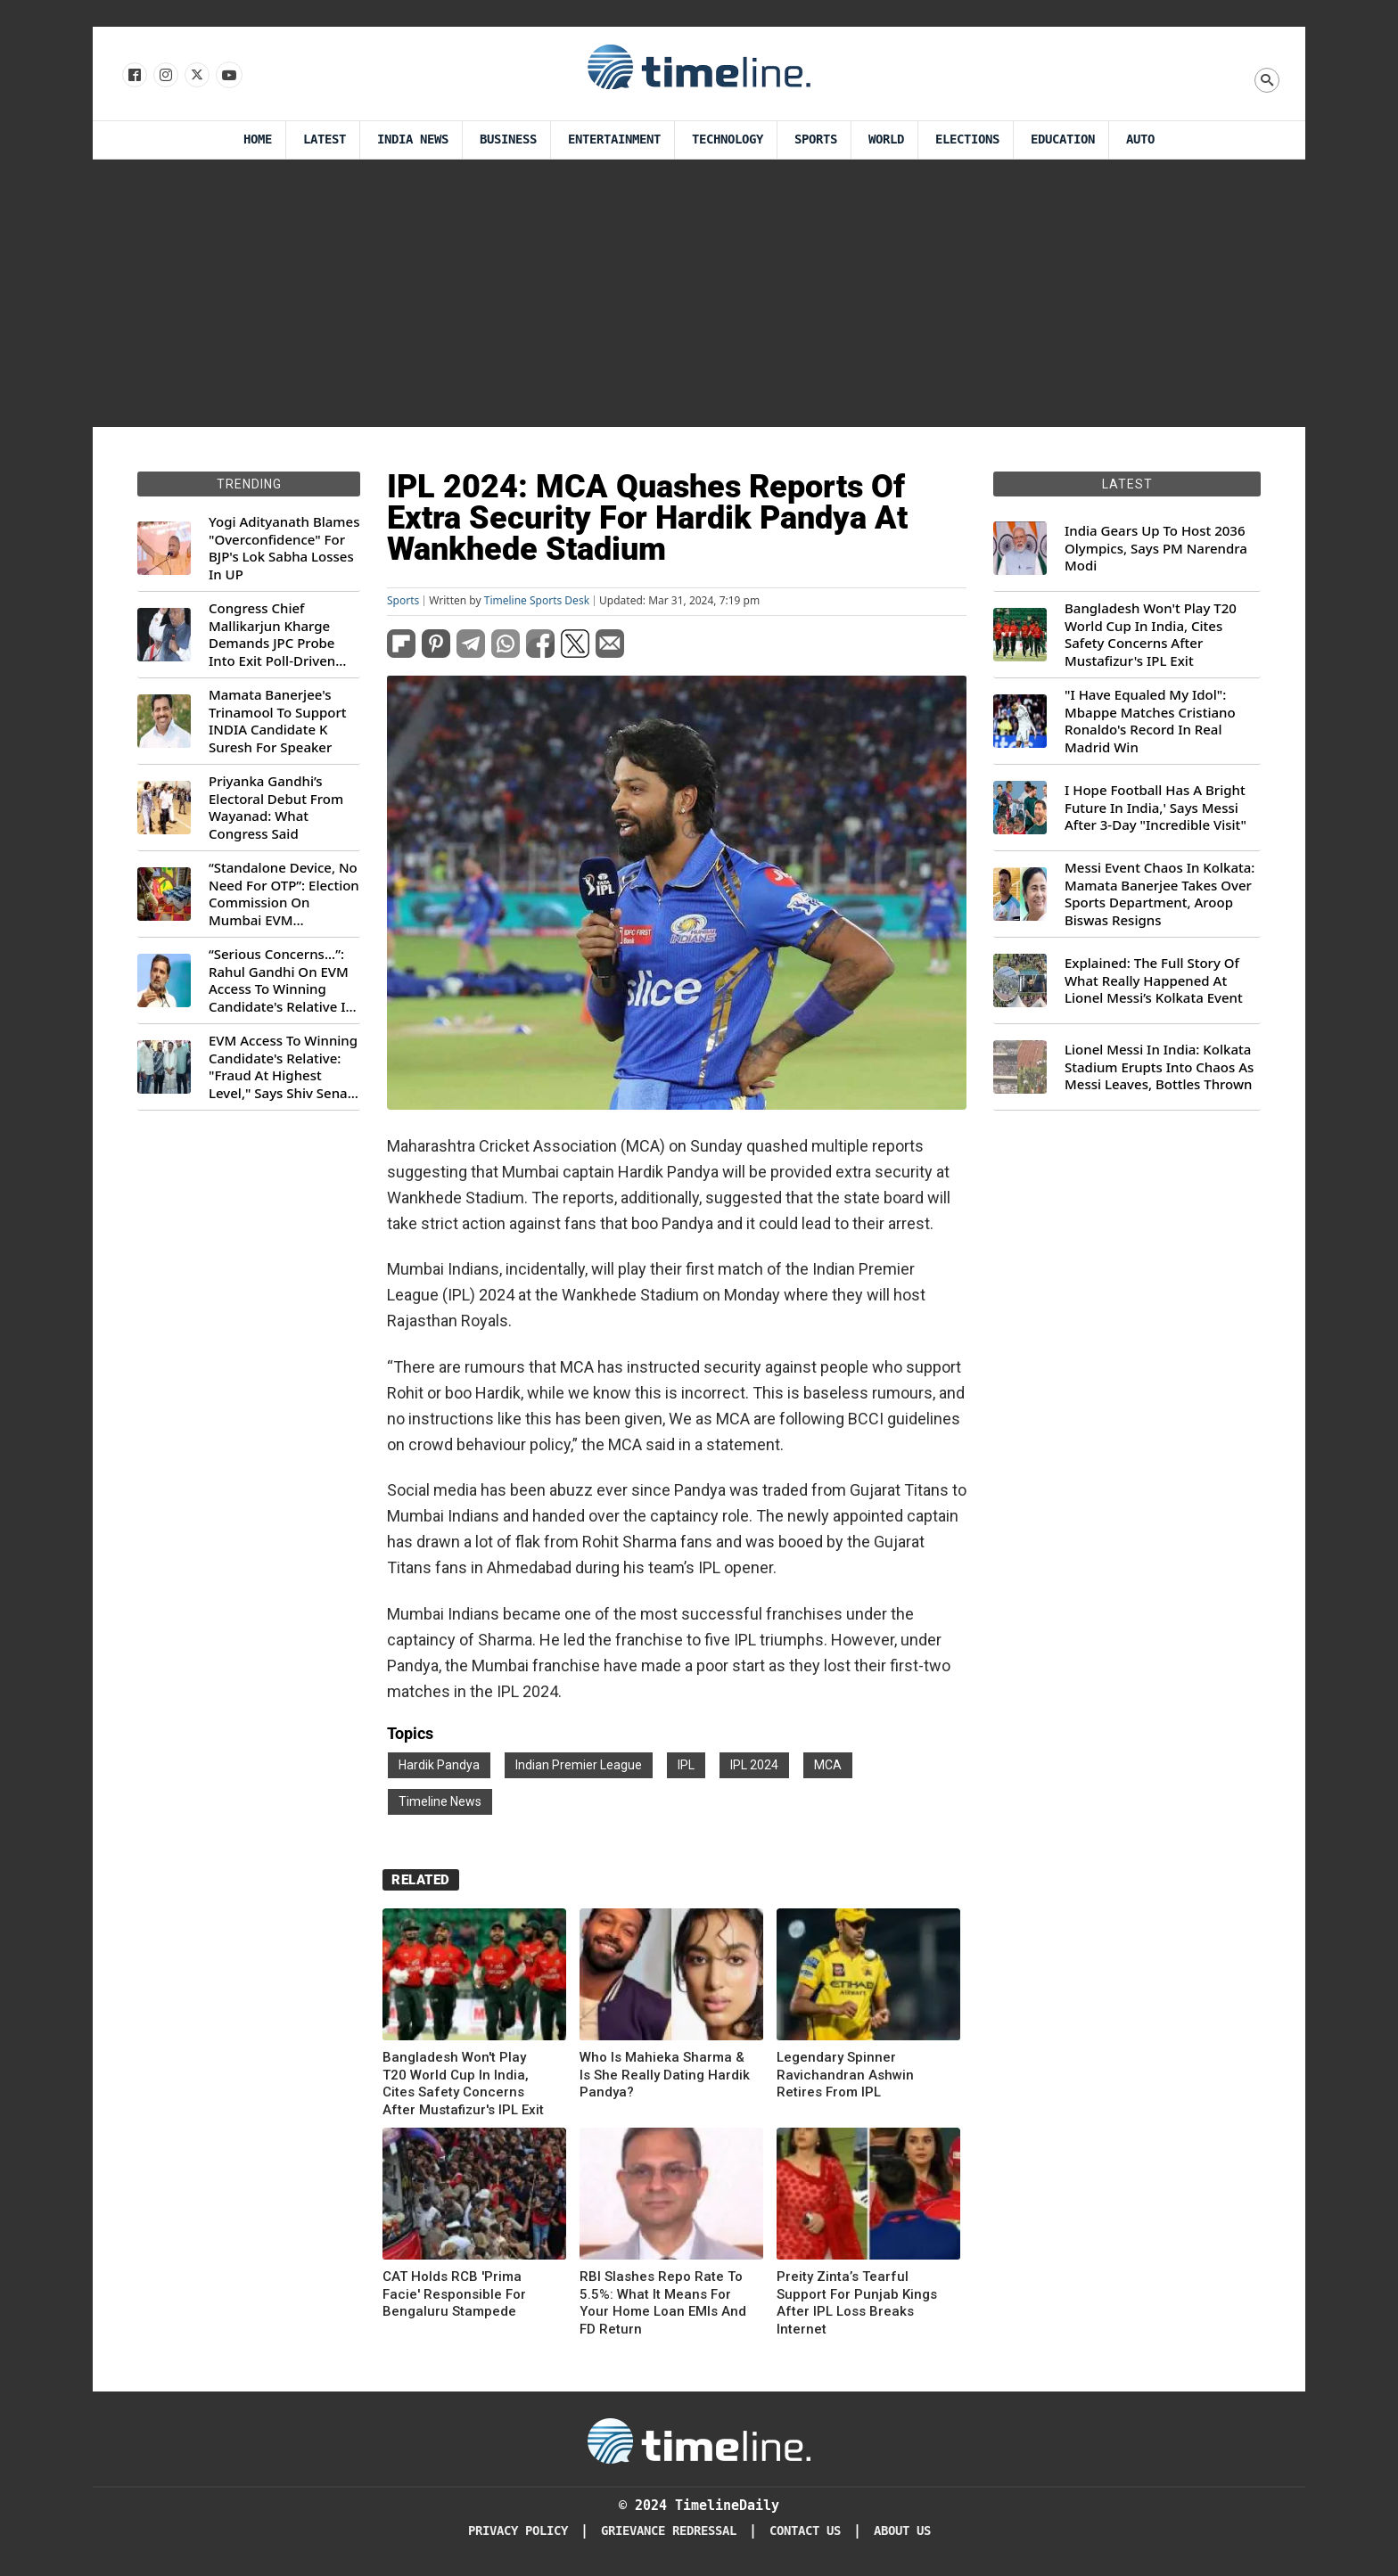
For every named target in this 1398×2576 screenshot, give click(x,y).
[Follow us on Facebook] (133, 76)
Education (1063, 139)
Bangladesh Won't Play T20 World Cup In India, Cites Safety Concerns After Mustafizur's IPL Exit (463, 2083)
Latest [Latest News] (324, 139)
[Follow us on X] (196, 76)
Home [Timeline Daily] (257, 139)
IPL (686, 1765)
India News (412, 139)
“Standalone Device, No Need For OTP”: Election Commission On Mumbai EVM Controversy (284, 894)
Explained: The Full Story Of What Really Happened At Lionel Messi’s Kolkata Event (1154, 980)
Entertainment (614, 139)
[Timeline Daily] (699, 2440)
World (886, 139)
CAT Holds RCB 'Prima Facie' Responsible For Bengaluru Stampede (454, 2293)
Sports (815, 139)
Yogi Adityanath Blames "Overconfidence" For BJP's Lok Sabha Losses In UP (284, 548)
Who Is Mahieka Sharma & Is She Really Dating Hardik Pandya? (665, 2074)
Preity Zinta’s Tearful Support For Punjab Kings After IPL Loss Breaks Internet (857, 2302)
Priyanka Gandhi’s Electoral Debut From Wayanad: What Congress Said (276, 807)
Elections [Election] (967, 139)
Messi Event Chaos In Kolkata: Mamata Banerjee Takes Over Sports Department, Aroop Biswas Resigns (1159, 894)
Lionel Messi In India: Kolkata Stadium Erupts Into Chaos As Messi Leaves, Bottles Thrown (1159, 1067)
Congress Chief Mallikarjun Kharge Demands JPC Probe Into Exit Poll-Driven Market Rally (272, 634)
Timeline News (440, 1801)
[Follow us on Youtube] (228, 76)
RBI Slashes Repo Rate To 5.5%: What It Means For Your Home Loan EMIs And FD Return (663, 2302)
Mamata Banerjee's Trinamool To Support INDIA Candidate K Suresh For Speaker (278, 721)
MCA (828, 1765)
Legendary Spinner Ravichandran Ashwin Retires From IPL (845, 2074)
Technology (727, 139)
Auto (1140, 139)
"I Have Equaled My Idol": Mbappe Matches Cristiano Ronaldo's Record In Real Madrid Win (1150, 721)
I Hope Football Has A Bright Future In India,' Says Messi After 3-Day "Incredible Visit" (1155, 807)
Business (508, 139)
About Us (902, 2531)
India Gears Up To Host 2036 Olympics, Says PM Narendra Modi (1156, 548)
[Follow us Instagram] (164, 76)
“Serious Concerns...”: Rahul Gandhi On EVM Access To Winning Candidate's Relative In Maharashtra (281, 980)
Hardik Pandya (439, 1765)
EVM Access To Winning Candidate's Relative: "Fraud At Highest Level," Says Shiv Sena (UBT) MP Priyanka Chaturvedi (283, 1067)
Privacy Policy (518, 2531)
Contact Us (805, 2531)
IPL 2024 (754, 1765)
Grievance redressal (668, 2531)
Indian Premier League (578, 1765)
